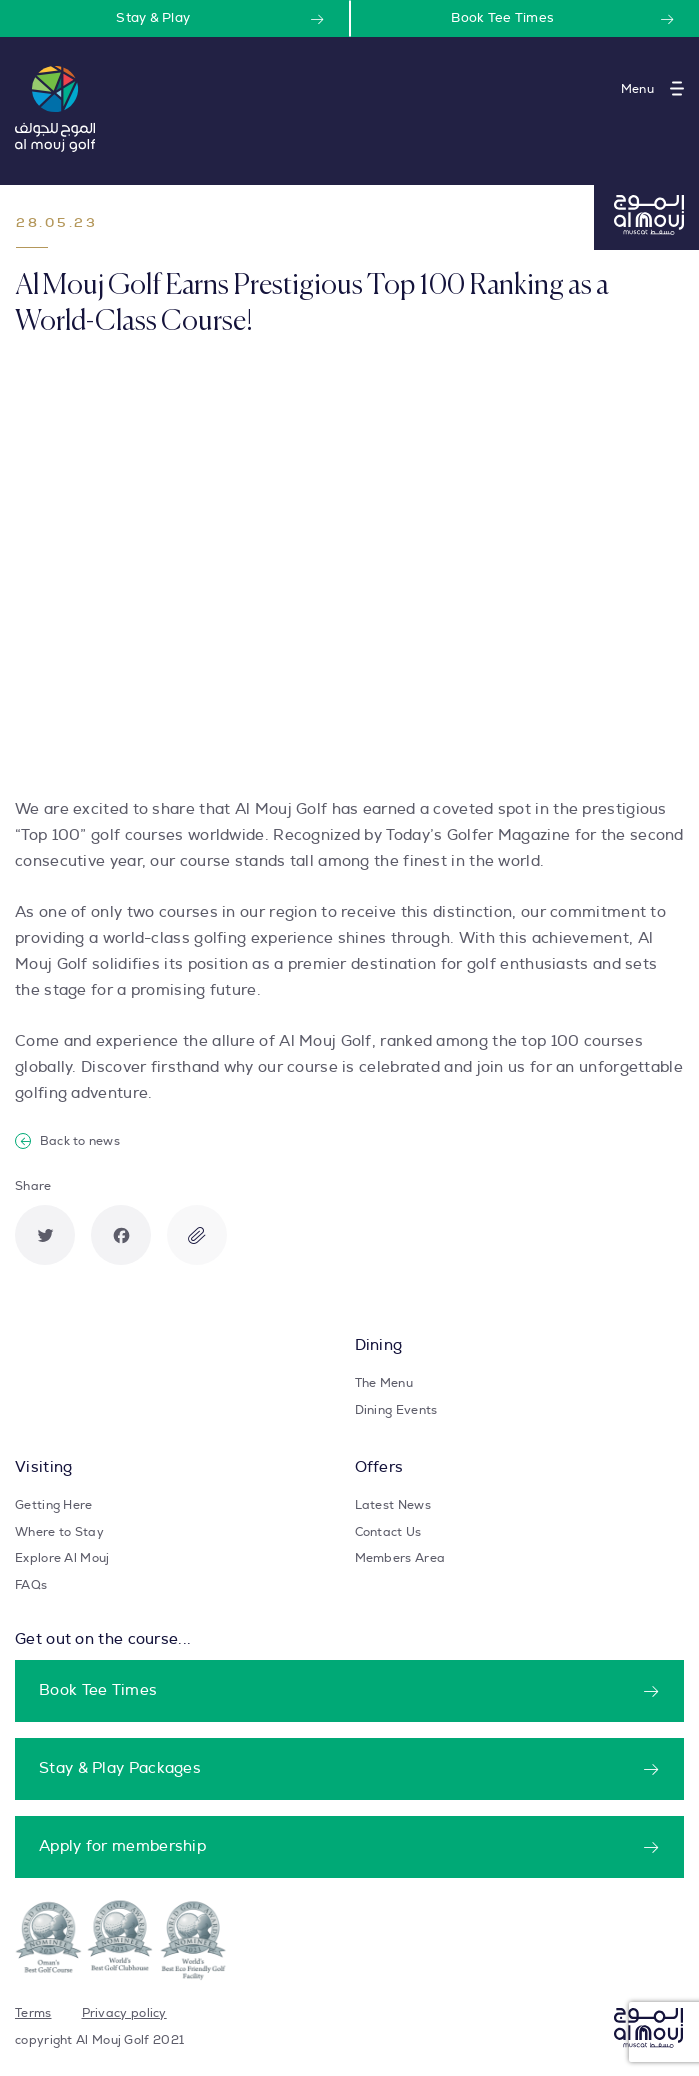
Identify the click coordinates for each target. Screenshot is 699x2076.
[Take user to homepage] (55, 109)
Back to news (67, 1141)
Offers (379, 1467)
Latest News (393, 1505)
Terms (33, 2013)
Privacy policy (124, 2013)
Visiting (43, 1467)
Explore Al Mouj (62, 1558)
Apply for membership (122, 1846)
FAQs (31, 1585)
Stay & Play (153, 18)
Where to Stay (59, 1532)
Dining (379, 1345)
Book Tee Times (502, 18)
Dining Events (396, 1410)
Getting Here (54, 1505)
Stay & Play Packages (120, 1768)
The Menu (384, 1383)
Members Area (400, 1558)
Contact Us (388, 1532)
